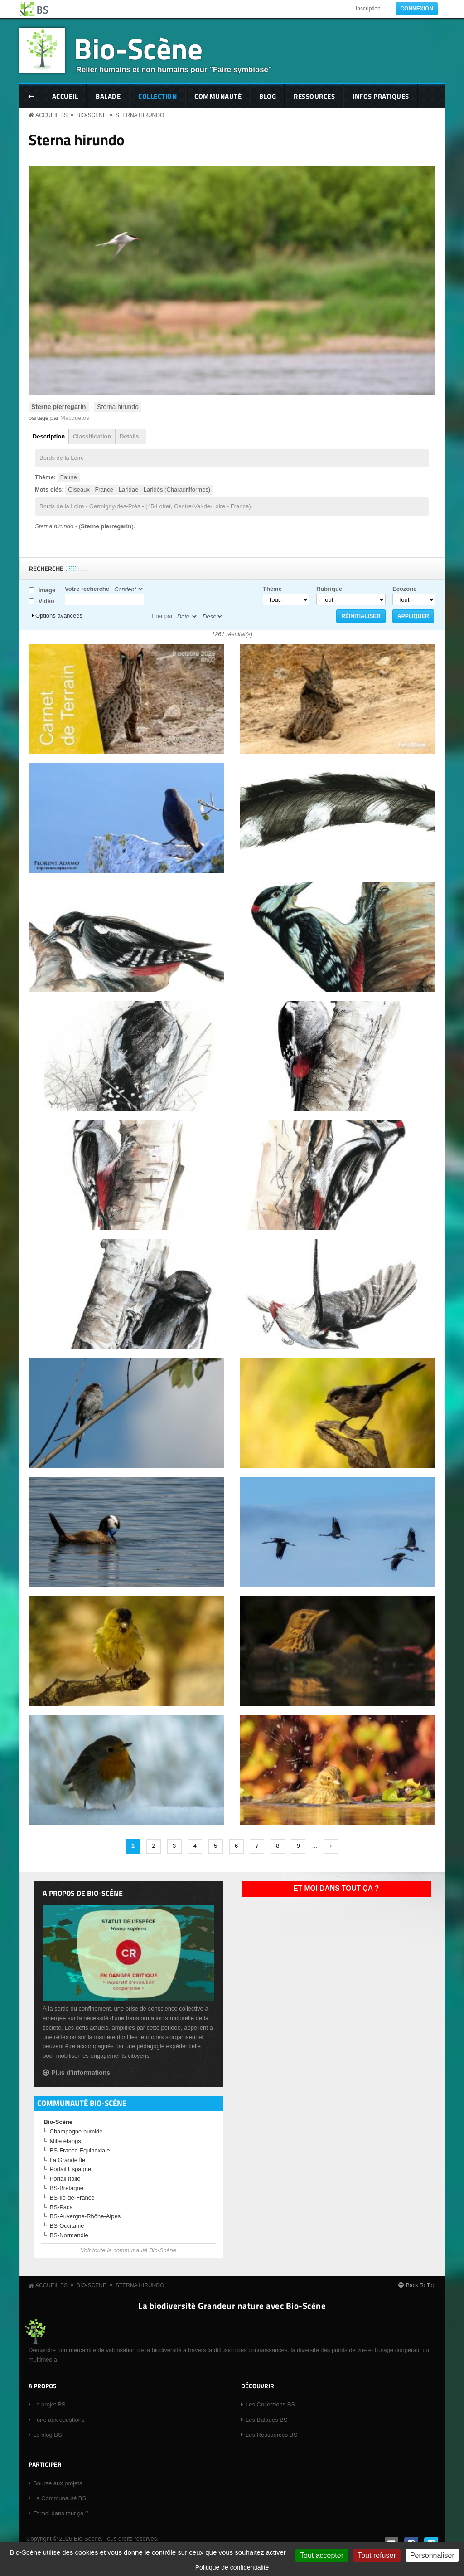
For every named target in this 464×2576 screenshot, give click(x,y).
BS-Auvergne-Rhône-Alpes (85, 2216)
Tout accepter (321, 2555)
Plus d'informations (80, 2072)
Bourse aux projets (57, 2483)
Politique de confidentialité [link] (232, 2567)
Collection (157, 96)
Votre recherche (87, 588)
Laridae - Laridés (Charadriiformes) (164, 489)
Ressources (314, 96)
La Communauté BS (59, 2498)
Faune (68, 477)
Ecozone (404, 588)
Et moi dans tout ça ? (336, 1888)
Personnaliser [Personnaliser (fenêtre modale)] (432, 2555)
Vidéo (46, 601)
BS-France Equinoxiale (80, 2150)
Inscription (368, 8)
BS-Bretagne (66, 2188)
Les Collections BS (270, 2404)
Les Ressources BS (271, 2434)
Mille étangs (65, 2141)
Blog (267, 96)
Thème (272, 588)
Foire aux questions (58, 2419)
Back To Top (420, 2285)
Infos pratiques (381, 96)
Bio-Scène (138, 48)
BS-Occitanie (67, 2225)
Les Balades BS (267, 2419)
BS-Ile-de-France (72, 2197)
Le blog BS (47, 2434)
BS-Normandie (69, 2235)
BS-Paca (61, 2207)
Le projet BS (49, 2404)
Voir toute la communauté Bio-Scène (128, 2250)
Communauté (218, 96)
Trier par (162, 616)
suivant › (331, 1846)
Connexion (416, 8)
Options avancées (58, 615)
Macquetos (74, 417)
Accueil (65, 96)
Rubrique (329, 588)
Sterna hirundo (140, 115)
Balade (108, 96)
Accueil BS (51, 115)
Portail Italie (65, 2178)
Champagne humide (76, 2131)
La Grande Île (68, 2160)
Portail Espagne (71, 2169)
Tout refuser (377, 2555)
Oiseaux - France (90, 489)
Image (47, 590)
